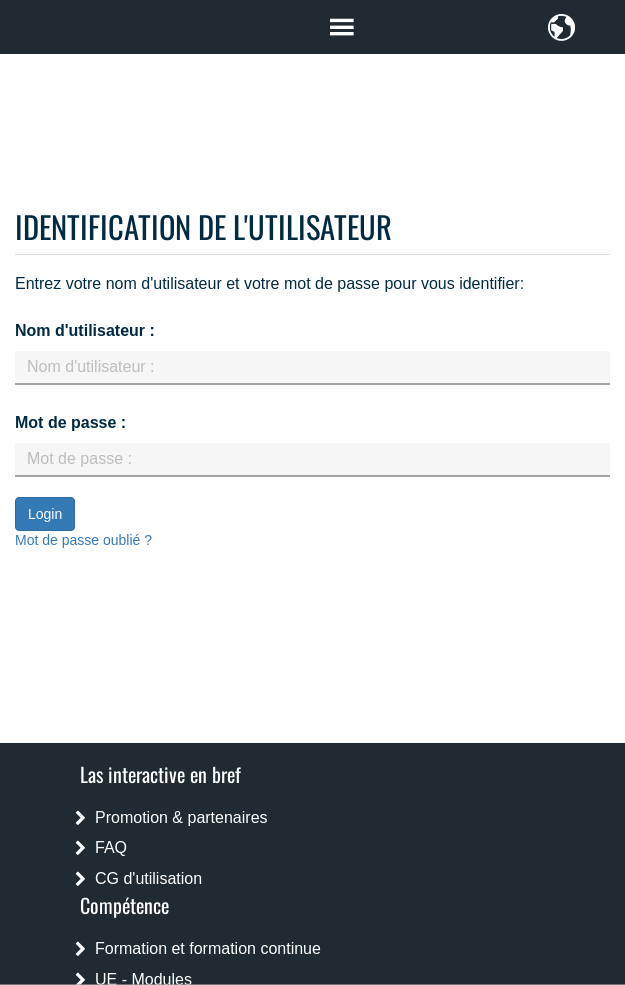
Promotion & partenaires (181, 817)
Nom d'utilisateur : (85, 330)
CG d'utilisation (148, 878)
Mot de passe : (70, 422)
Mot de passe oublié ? (83, 540)
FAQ (111, 847)
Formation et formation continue (208, 948)
